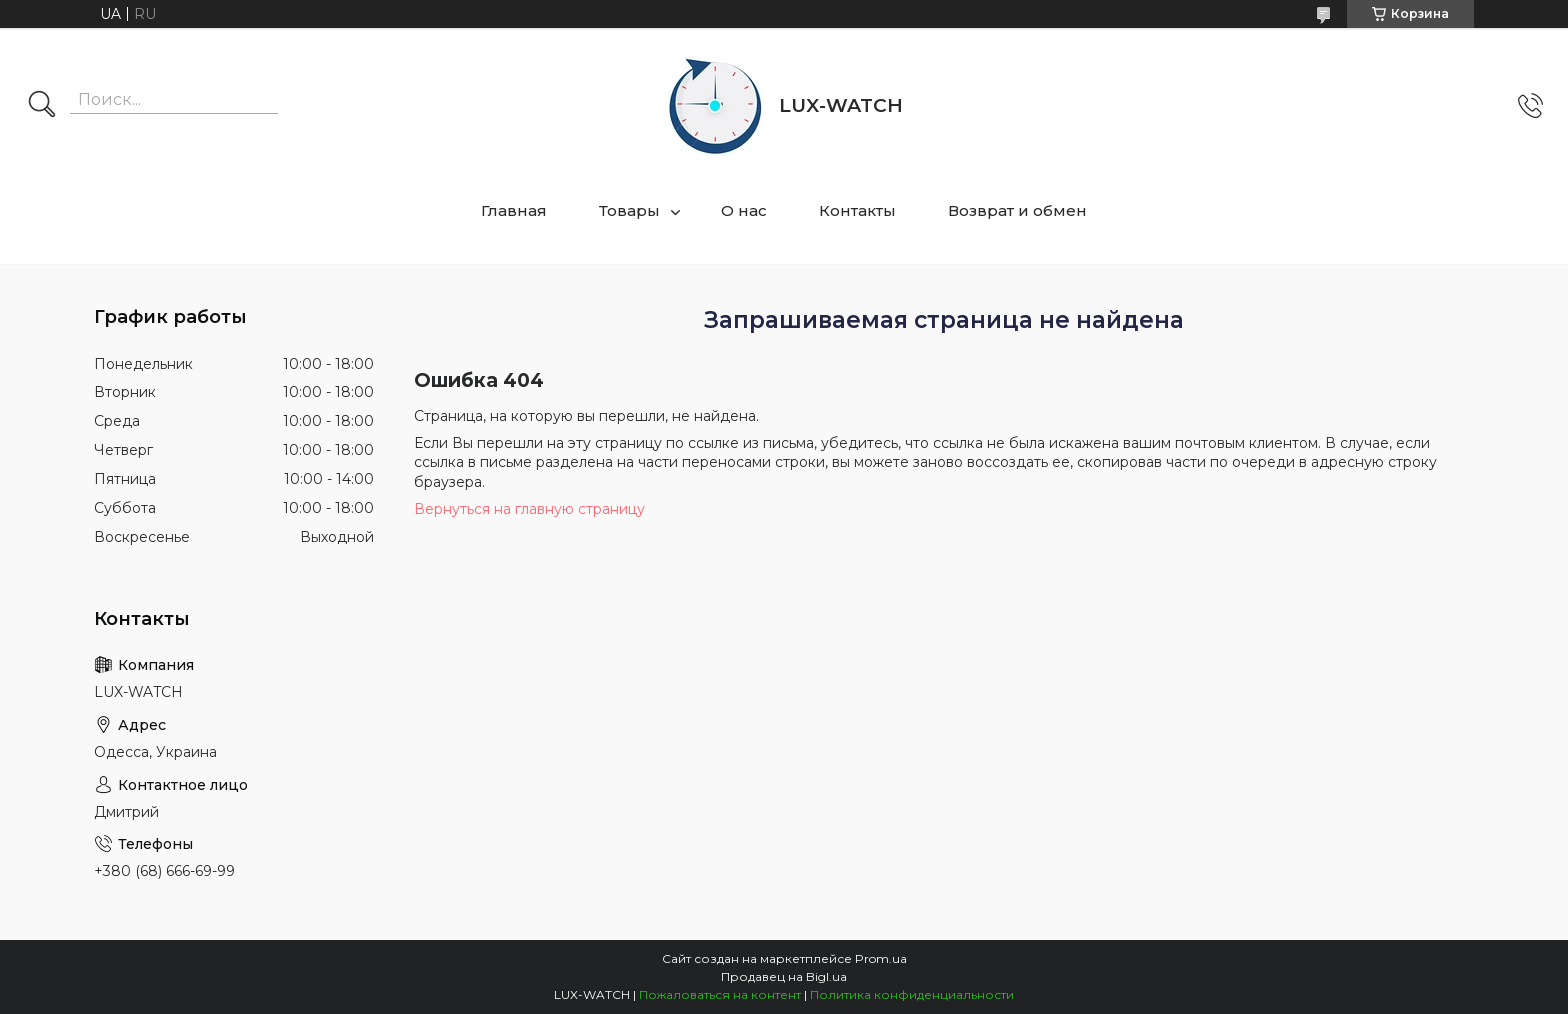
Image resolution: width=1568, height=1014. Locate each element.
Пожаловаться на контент (720, 994)
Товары (629, 210)
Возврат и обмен (1017, 210)
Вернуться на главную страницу (529, 509)
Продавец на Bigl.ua (784, 976)
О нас (744, 210)
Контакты (857, 210)
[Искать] (42, 106)
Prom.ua (881, 958)
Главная (514, 210)
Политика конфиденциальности (912, 994)
